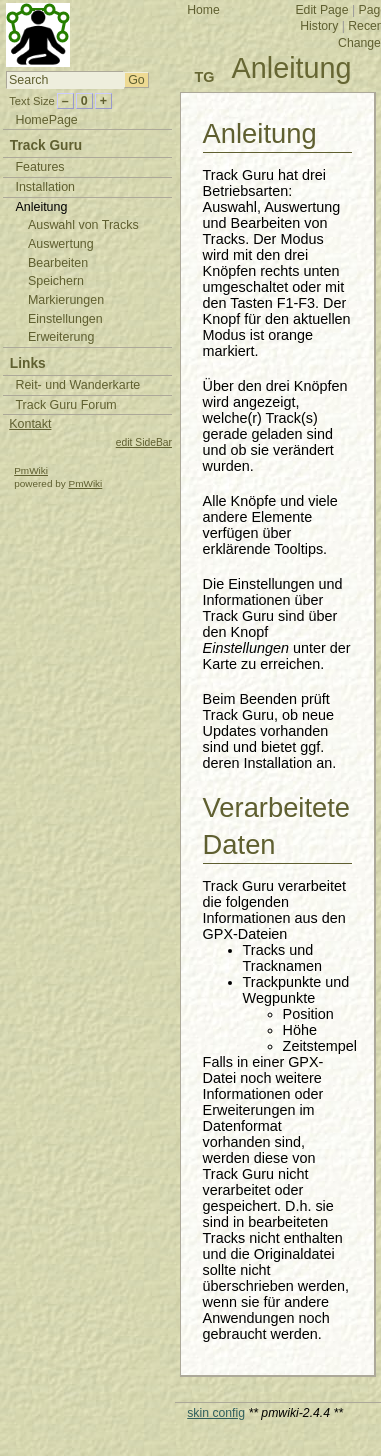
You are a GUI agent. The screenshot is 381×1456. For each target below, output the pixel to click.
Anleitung (292, 68)
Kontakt (30, 424)
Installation (45, 187)
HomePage (46, 120)
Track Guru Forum (65, 405)
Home (203, 10)
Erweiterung (61, 337)
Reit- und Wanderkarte (77, 385)
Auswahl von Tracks (83, 225)
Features (39, 167)
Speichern (56, 281)
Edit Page (321, 10)
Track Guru (46, 145)
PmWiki (31, 470)
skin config (216, 1413)
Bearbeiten (58, 263)
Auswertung (61, 244)
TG (204, 77)
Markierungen (66, 300)
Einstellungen (65, 319)
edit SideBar (144, 442)
